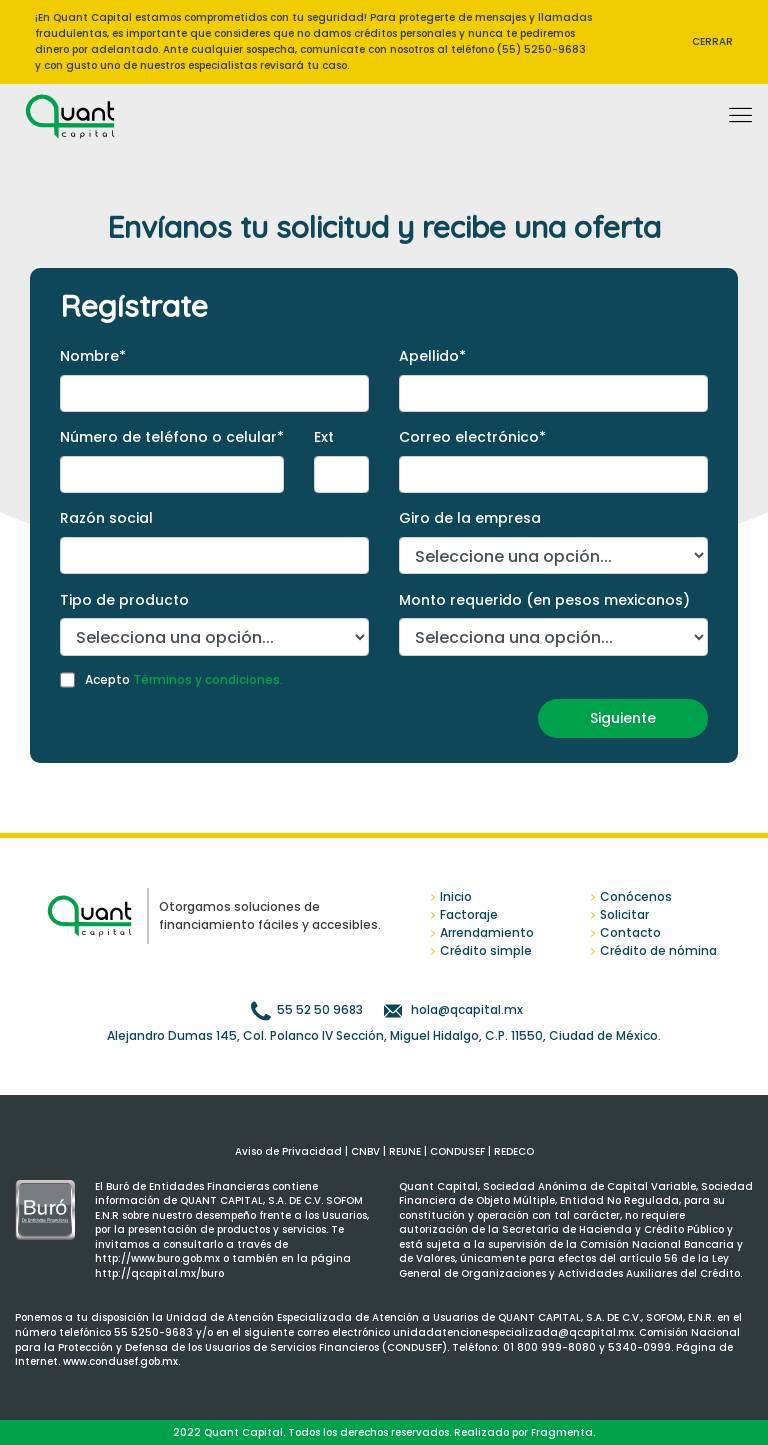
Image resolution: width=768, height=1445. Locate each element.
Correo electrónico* (472, 437)
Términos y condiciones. (208, 679)
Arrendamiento (487, 932)
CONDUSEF (457, 1151)
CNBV (365, 1151)
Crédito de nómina (658, 950)
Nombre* (93, 356)
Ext (324, 437)
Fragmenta (562, 1432)
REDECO (514, 1151)
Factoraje (469, 914)
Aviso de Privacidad (288, 1151)
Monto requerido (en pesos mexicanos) (544, 600)
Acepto (184, 679)
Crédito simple (486, 950)
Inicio (456, 896)
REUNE (405, 1151)
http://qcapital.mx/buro (159, 1273)
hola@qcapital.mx (465, 1009)
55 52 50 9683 (320, 1009)
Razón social (106, 518)
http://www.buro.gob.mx (159, 1258)
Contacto (630, 932)
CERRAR (712, 41)
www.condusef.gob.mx (120, 1361)
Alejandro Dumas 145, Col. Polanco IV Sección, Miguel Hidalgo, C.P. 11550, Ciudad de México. (384, 1035)
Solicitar (624, 914)
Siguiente (623, 718)
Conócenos (636, 896)
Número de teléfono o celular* (172, 437)
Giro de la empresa (470, 518)
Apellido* (432, 356)
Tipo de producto (124, 600)
